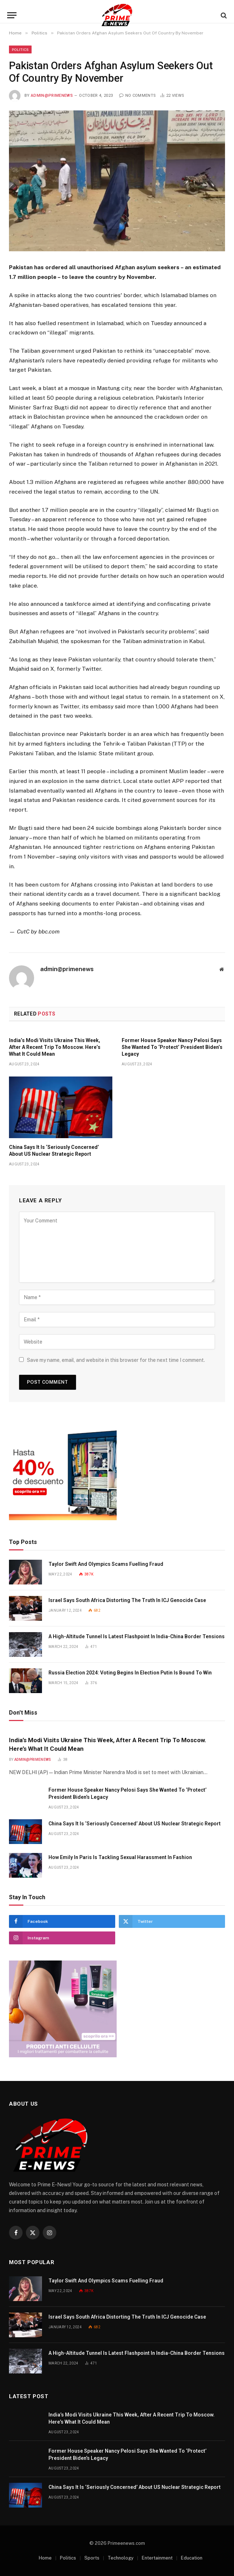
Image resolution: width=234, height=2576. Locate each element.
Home (45, 2558)
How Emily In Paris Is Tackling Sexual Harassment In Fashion (120, 1857)
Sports (91, 2558)
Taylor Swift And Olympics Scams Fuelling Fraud (105, 1564)
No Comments (137, 95)
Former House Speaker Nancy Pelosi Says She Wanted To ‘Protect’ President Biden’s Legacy (172, 1047)
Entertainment (157, 2558)
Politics (20, 49)
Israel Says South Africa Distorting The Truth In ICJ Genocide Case (127, 1600)
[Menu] (12, 15)
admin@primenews (52, 95)
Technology (121, 2558)
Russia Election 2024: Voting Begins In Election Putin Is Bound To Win (130, 1673)
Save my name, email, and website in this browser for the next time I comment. (116, 1360)
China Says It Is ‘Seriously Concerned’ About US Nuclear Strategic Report (54, 1150)
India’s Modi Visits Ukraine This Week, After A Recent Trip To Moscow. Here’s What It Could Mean (54, 1047)
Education (191, 2558)
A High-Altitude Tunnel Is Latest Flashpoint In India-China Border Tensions (136, 1636)
